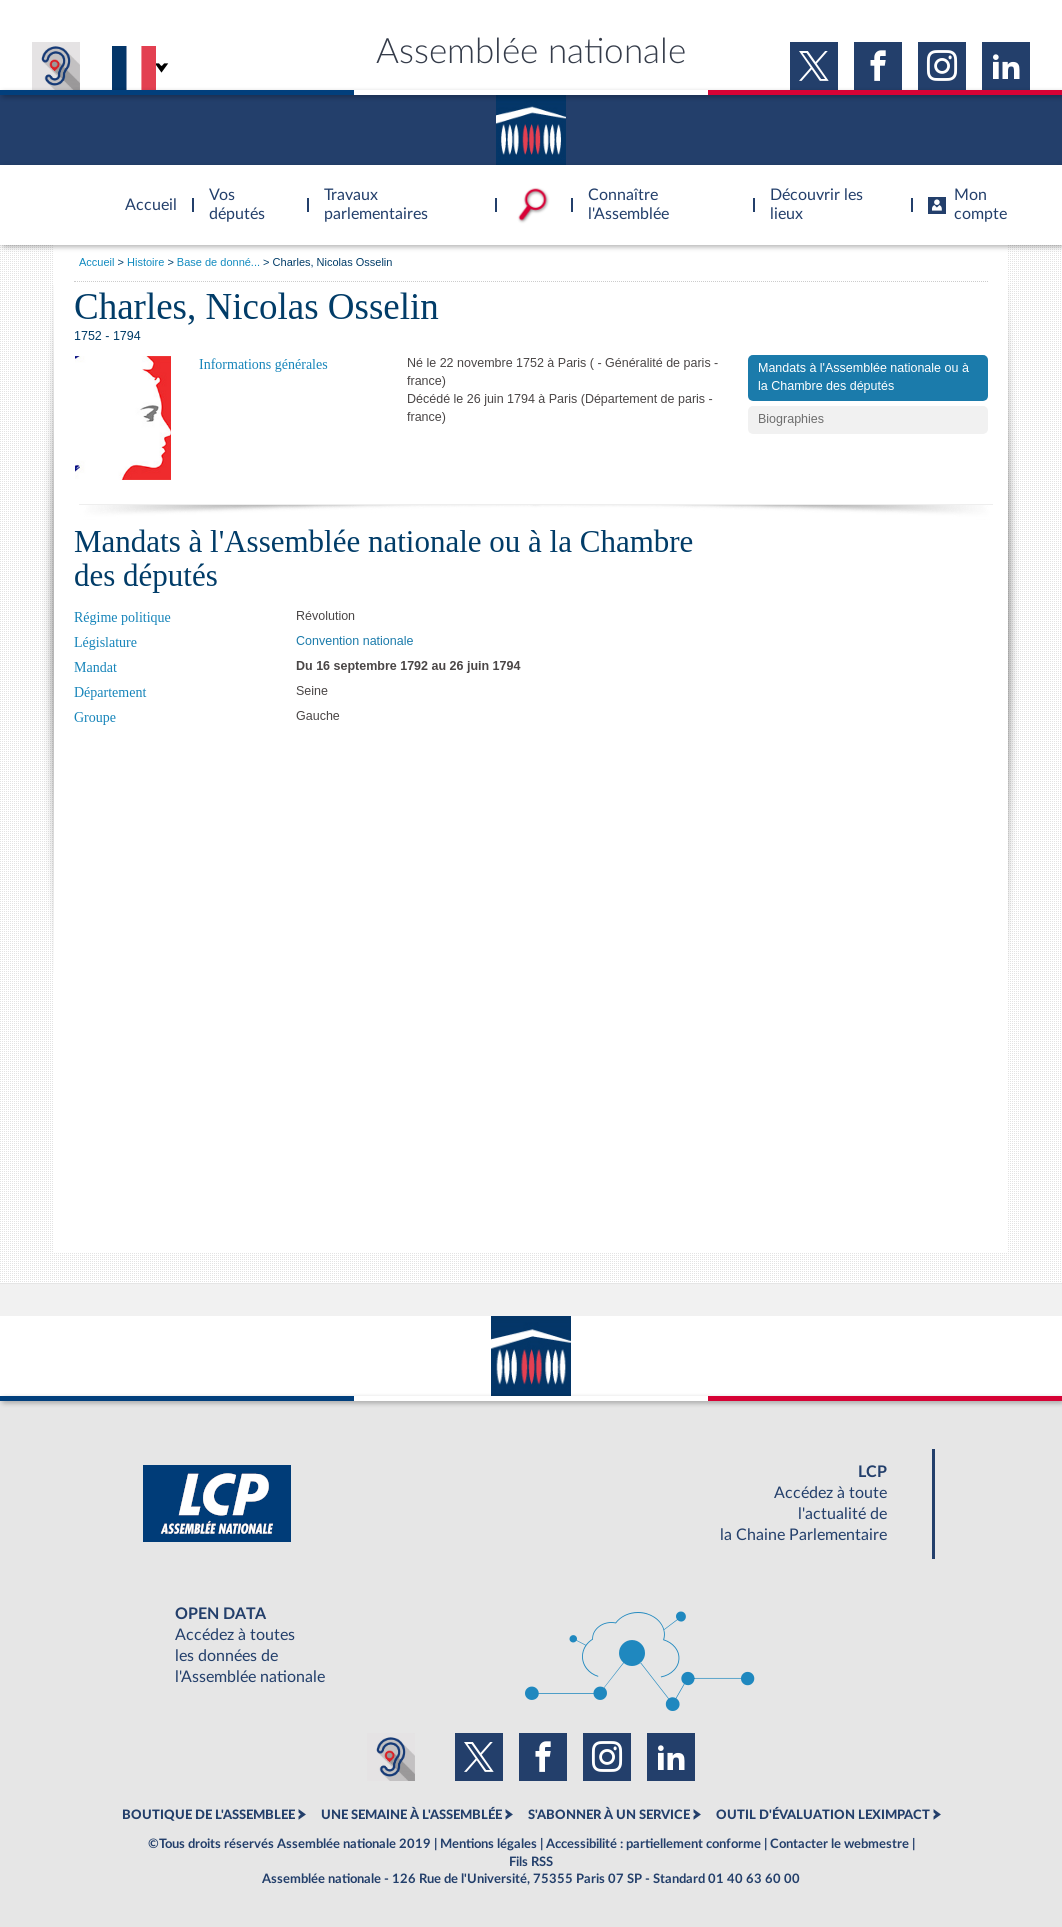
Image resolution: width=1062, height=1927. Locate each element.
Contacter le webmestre (839, 1844)
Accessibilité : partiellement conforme (653, 1844)
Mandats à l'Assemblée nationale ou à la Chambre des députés (863, 377)
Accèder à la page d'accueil (144, 193)
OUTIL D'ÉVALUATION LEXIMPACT (823, 1815)
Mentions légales (488, 1844)
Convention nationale (354, 641)
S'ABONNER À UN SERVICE (609, 1815)
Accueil (96, 262)
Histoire (145, 262)
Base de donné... (218, 262)
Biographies (791, 419)
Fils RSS (531, 1862)
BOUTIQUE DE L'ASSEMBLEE (208, 1815)
